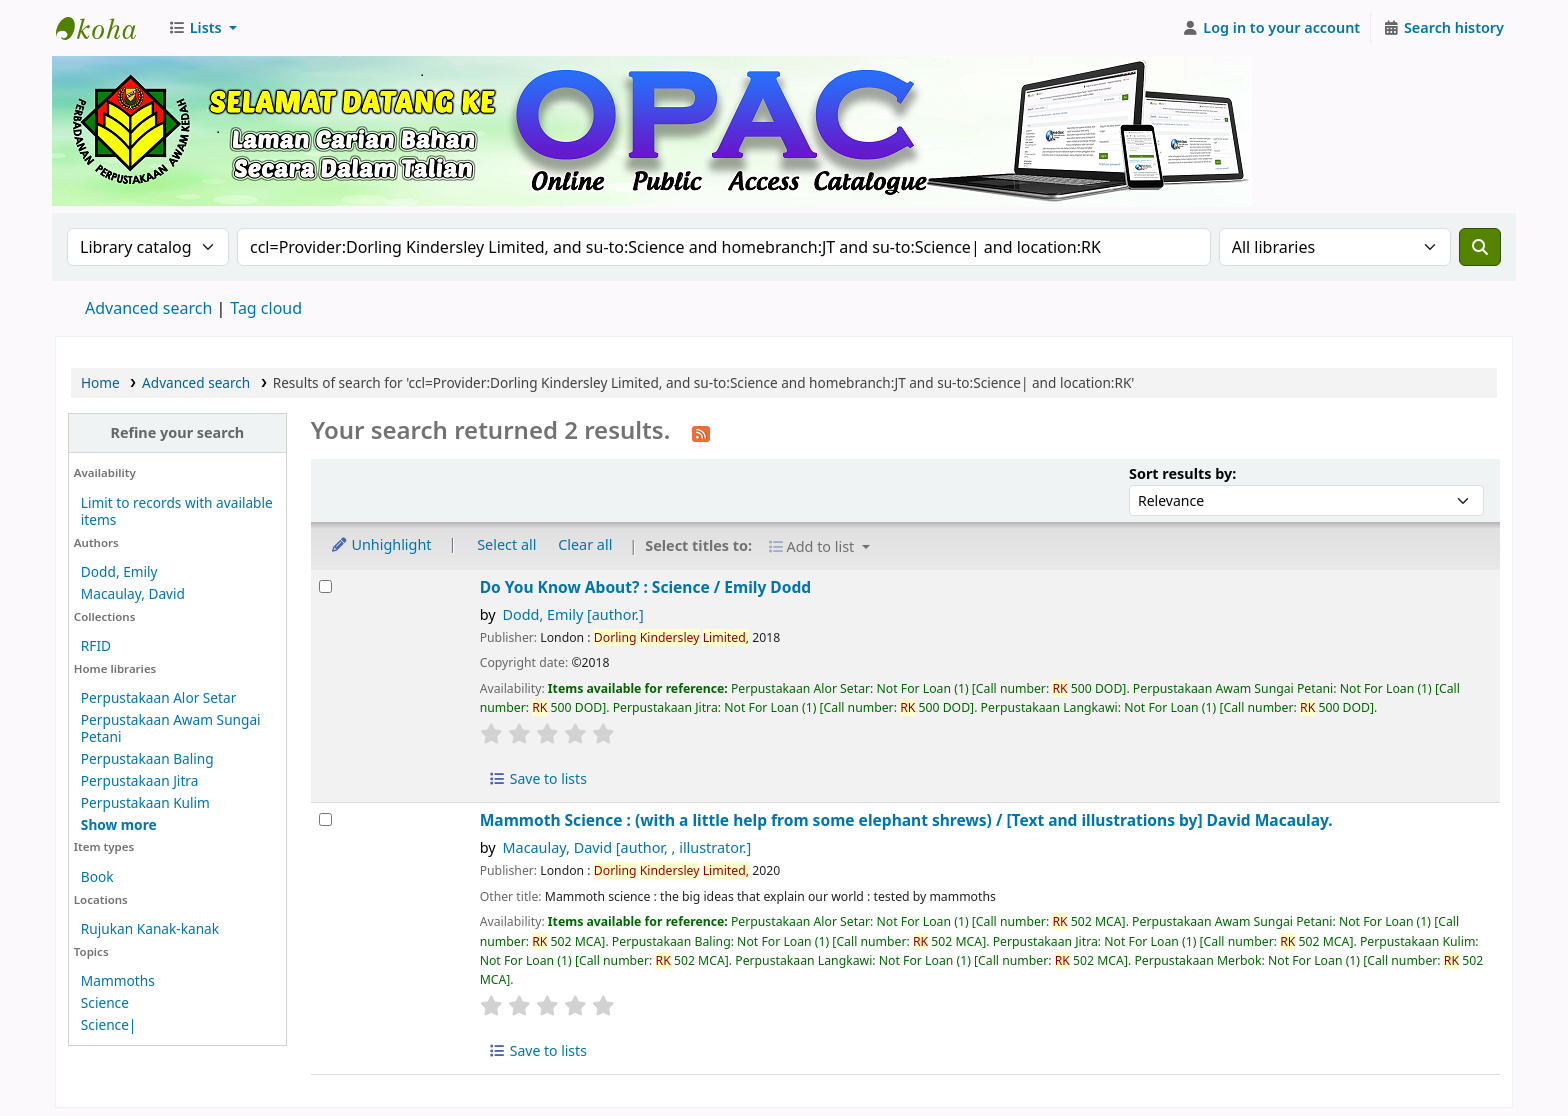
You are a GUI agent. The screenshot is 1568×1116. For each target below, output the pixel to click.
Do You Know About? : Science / (645, 587)
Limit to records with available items (177, 511)
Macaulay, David (133, 593)
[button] (202, 28)
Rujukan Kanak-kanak (150, 928)
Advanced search (148, 308)
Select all (506, 544)
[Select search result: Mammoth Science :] (325, 819)
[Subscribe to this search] (701, 432)
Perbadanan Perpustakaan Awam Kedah (106, 28)
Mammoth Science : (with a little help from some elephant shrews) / (906, 820)
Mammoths (118, 980)
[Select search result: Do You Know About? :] (325, 586)
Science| (109, 1024)
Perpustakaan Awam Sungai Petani (171, 728)
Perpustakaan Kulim (145, 802)
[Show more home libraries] (119, 824)
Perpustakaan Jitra (140, 780)
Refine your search (177, 432)
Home (100, 382)
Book (97, 876)
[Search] (1480, 247)
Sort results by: (1182, 473)
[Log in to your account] (1271, 28)
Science (105, 1002)
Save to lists (538, 778)
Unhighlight (381, 544)
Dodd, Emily (119, 571)
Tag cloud (266, 308)
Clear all (585, 544)
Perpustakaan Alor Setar (159, 697)
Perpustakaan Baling (147, 758)
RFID (96, 645)
